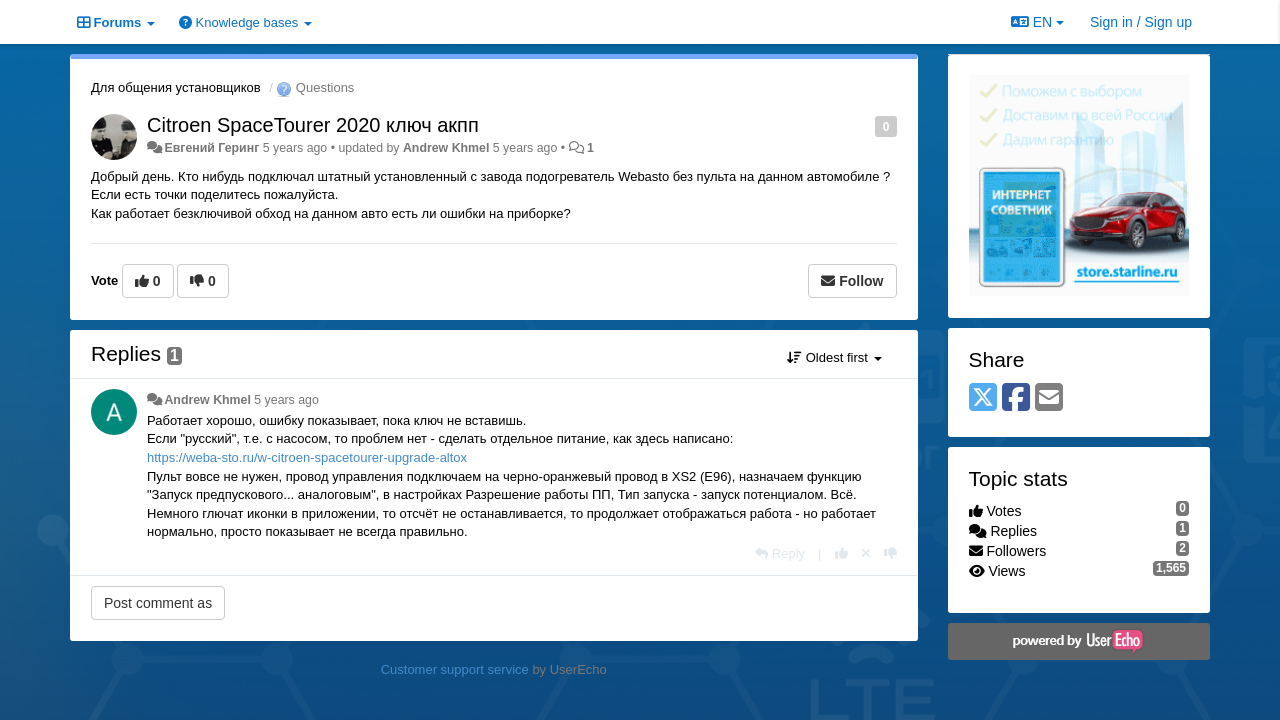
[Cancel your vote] (866, 553)
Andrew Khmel (446, 148)
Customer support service (455, 669)
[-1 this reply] (890, 553)
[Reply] (780, 553)
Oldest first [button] (834, 357)
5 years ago (286, 400)
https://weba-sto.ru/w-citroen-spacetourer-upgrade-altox (307, 457)
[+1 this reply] (841, 553)
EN (1037, 22)
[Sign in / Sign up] (1141, 22)
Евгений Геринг (211, 148)
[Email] (1049, 398)
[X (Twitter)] (983, 398)
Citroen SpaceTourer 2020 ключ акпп (313, 125)
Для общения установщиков (176, 87)
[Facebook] (1016, 398)
